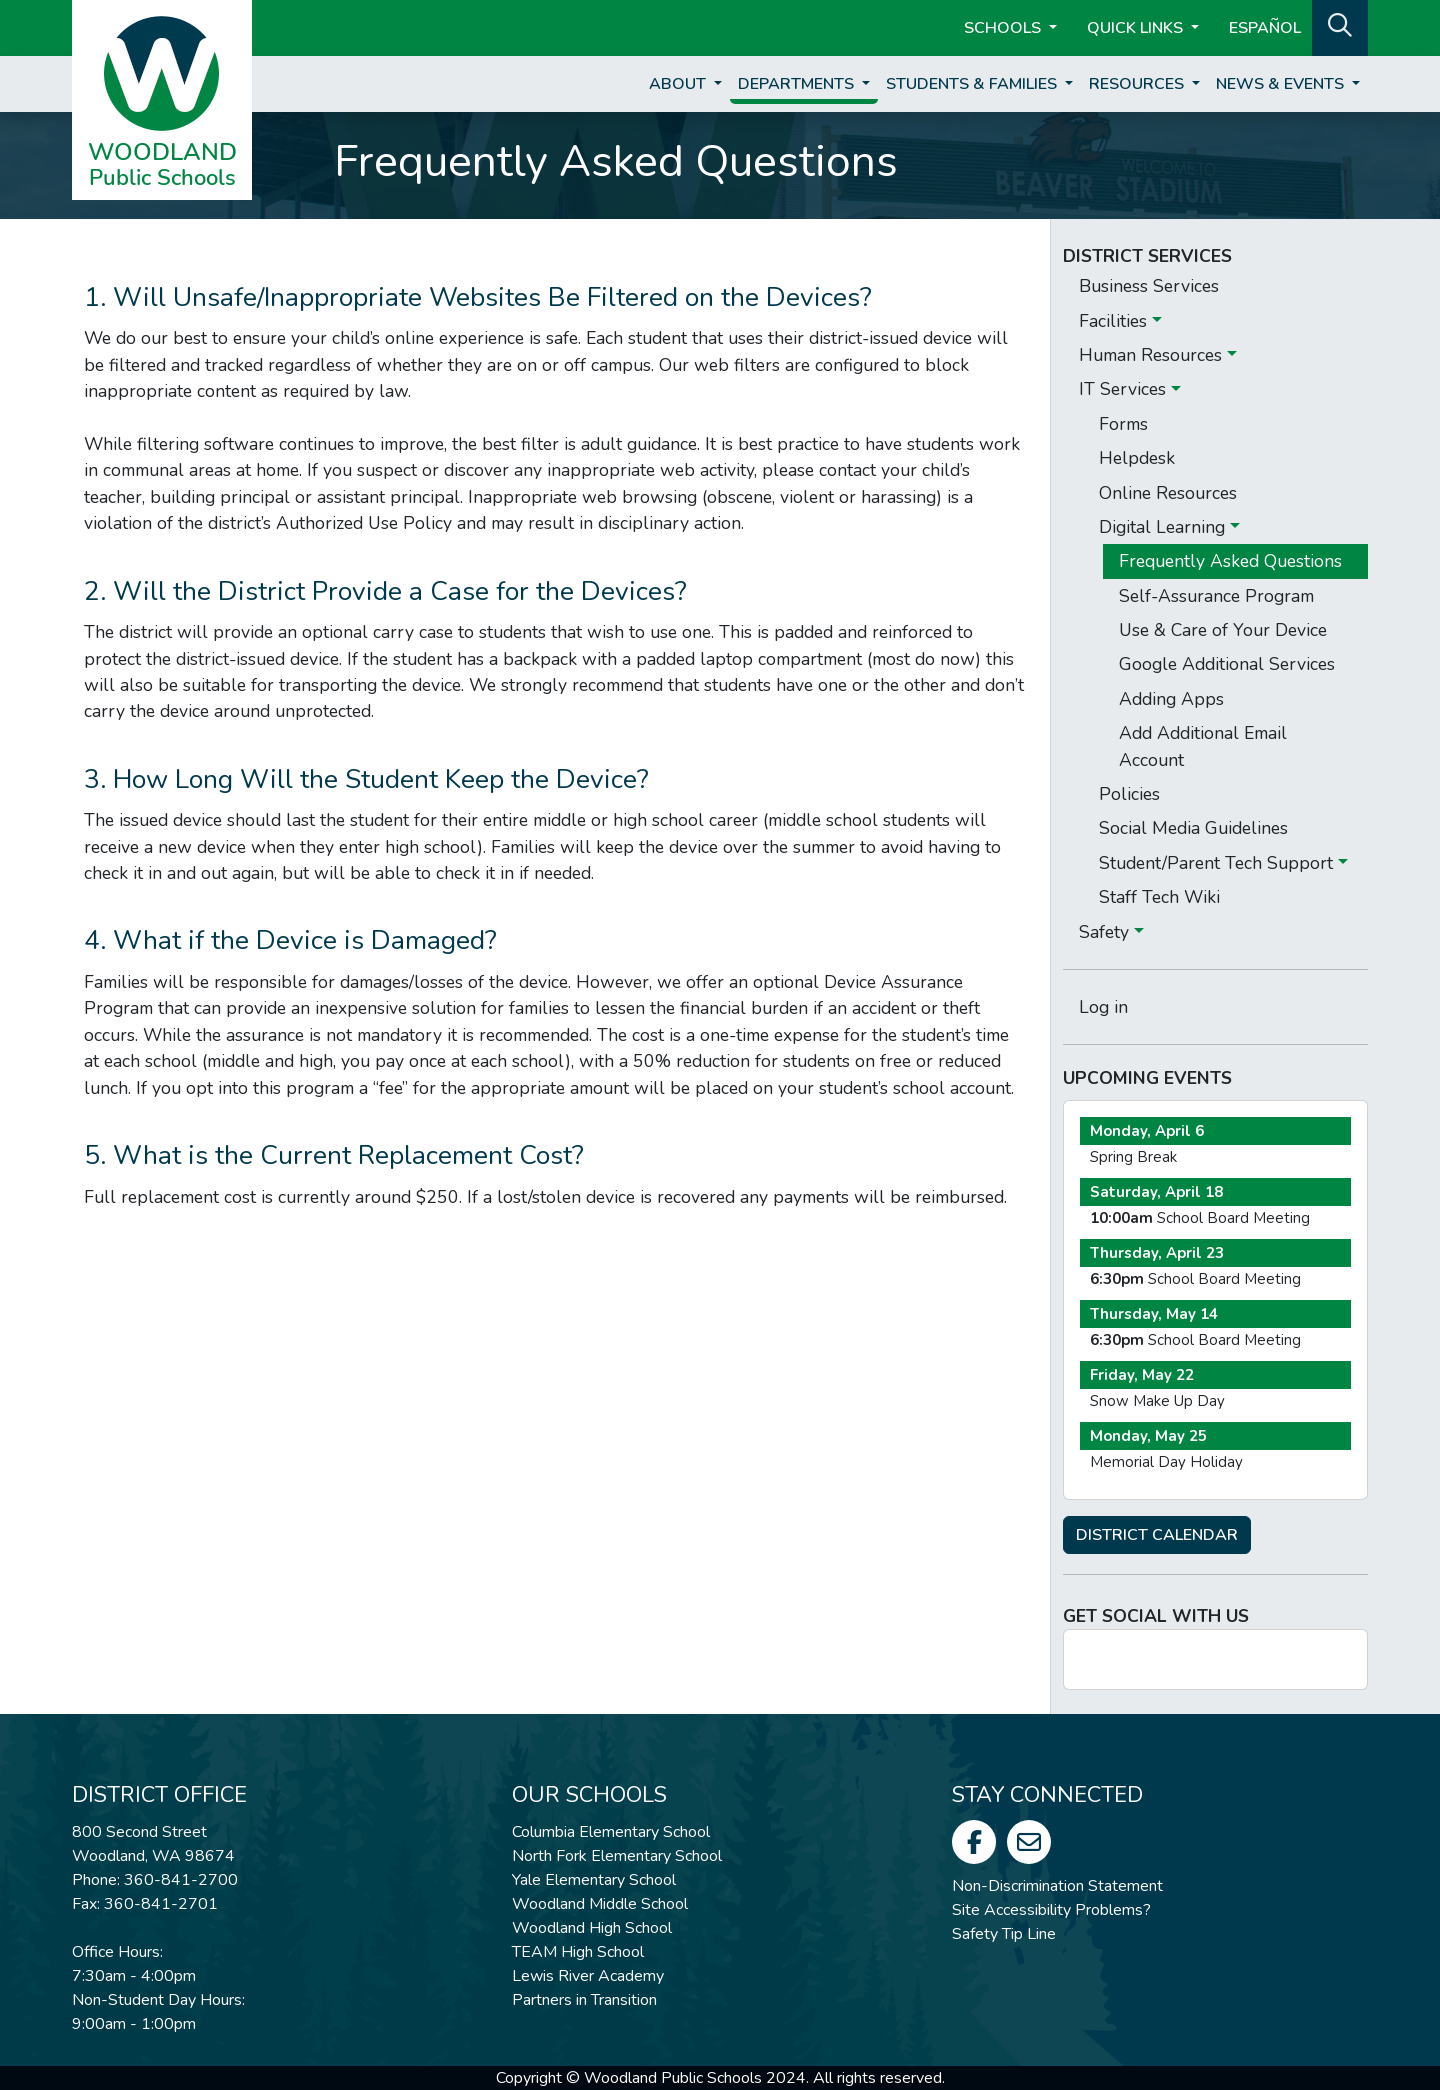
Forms (1123, 424)
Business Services (1149, 286)
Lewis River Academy (588, 1976)
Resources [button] (1138, 84)
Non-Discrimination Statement (1057, 1886)
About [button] (679, 84)
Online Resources (1168, 493)
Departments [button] (798, 84)
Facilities (1115, 321)
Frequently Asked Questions (1230, 561)
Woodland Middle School (600, 1904)
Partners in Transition (584, 2000)
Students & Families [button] (973, 84)
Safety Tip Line (1004, 1934)
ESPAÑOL (1265, 28)
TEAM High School (578, 1952)
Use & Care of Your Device (1223, 630)
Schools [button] (1004, 28)
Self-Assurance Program (1216, 596)
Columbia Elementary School (611, 1832)
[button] (1340, 26)
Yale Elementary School (594, 1880)
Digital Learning (1164, 527)
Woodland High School (592, 1928)
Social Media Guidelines (1193, 828)
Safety (1106, 932)
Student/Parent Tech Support (1218, 863)
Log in (1103, 1007)
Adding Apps (1171, 699)
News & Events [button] (1282, 84)
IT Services (1125, 389)
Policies (1129, 794)
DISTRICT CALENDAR (1157, 1535)
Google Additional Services (1227, 664)
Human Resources (1153, 355)
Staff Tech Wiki (1159, 897)
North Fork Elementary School (617, 1856)
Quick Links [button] (1137, 28)
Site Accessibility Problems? (1051, 1910)
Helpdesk (1137, 458)
